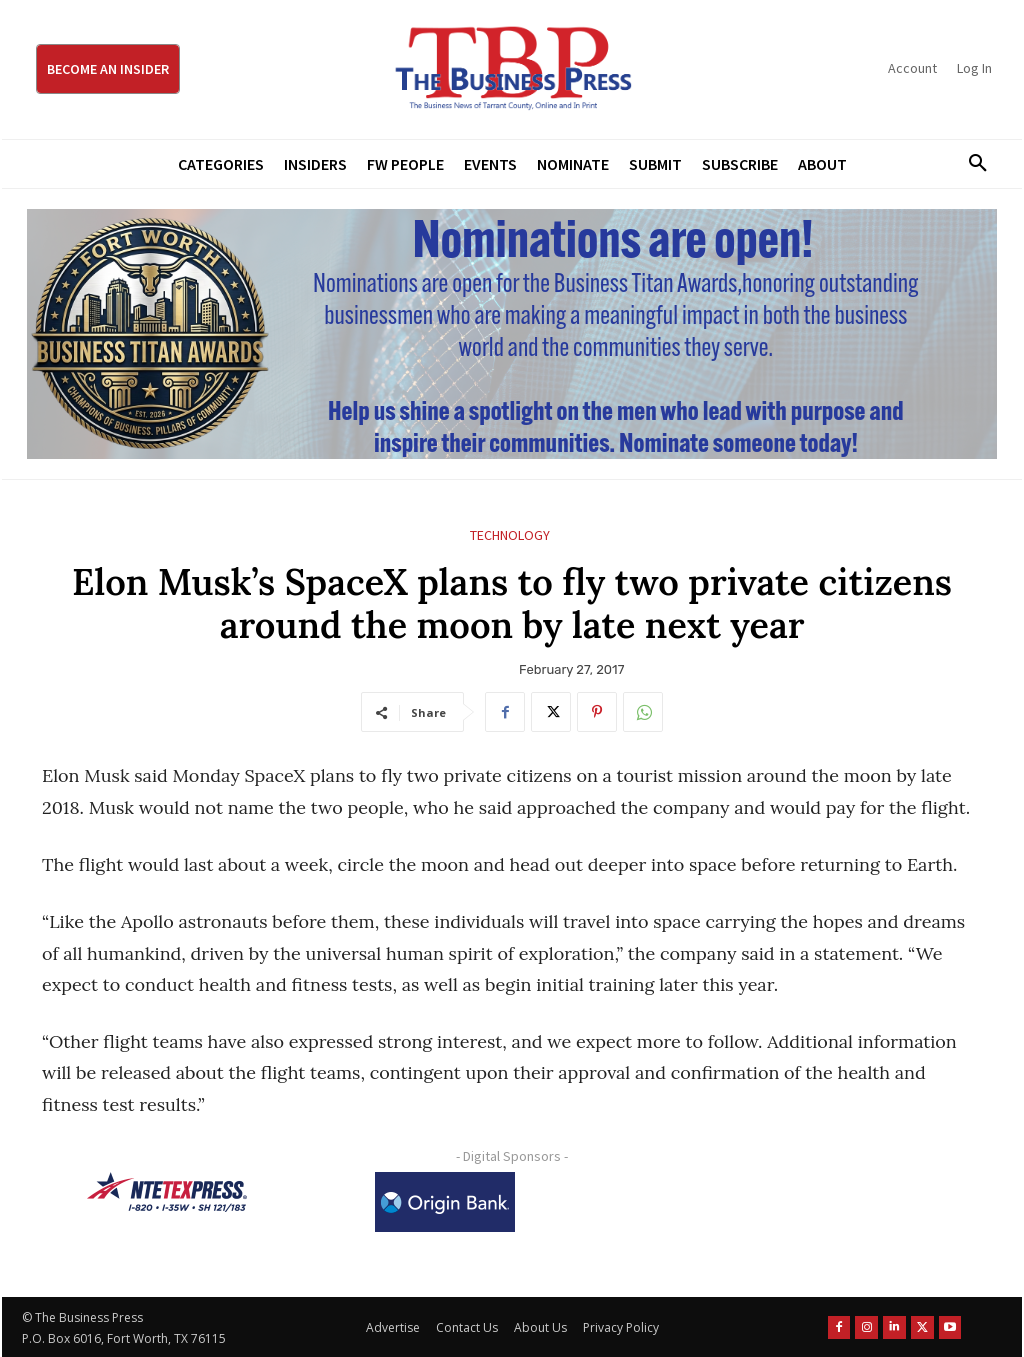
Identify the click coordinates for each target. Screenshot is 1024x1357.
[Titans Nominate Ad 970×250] (512, 334)
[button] (971, 164)
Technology (510, 535)
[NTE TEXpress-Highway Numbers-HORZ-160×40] (167, 1192)
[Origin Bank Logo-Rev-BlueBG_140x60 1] (445, 1202)
